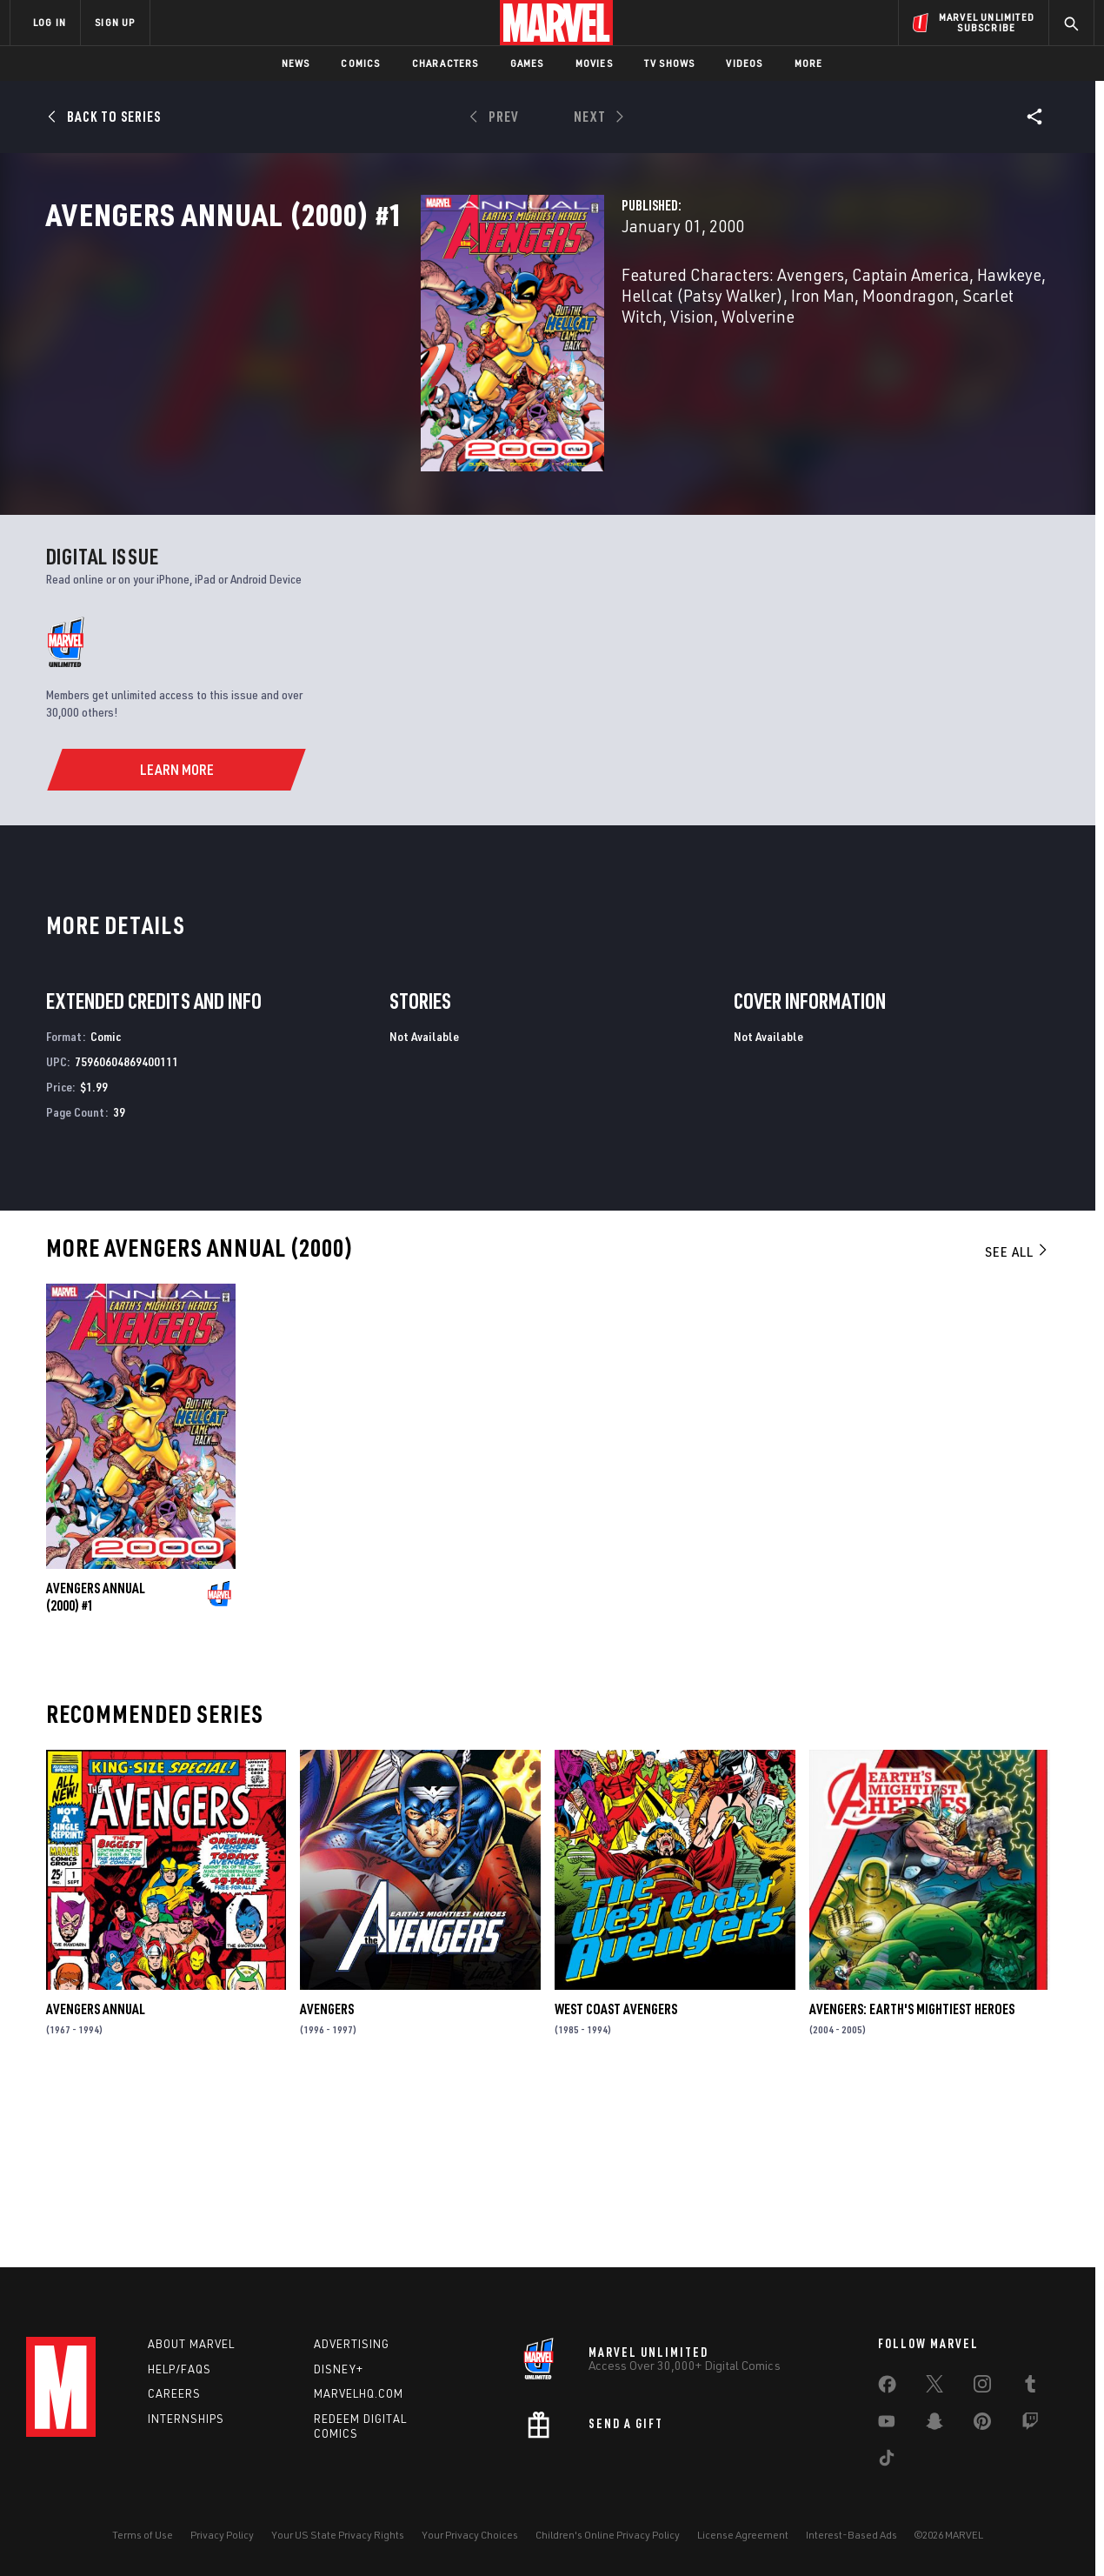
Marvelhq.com (358, 2393)
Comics (360, 63)
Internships (186, 2419)
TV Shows (669, 63)
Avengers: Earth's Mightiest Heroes (911, 2178)
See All (1017, 1421)
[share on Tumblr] (1030, 2387)
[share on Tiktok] (886, 2461)
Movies (594, 63)
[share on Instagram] (982, 2387)
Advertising (351, 2344)
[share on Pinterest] (982, 2424)
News (296, 63)
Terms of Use (142, 2534)
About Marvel (191, 2344)
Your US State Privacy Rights (337, 2534)
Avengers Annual (95, 2178)
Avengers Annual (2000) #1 (95, 1766)
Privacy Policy (222, 2534)
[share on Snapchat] (934, 2424)
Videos (744, 63)
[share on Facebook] (887, 2388)
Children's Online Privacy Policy (607, 2534)
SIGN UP (115, 22)
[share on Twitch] (1030, 2424)
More (809, 63)
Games (527, 63)
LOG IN (49, 22)
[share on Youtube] (886, 2424)
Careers (174, 2393)
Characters (445, 63)
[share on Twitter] (934, 2387)
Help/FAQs (179, 2369)
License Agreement (742, 2534)
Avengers (327, 2178)
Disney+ (338, 2369)
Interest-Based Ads (851, 2534)
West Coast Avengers (616, 2178)
